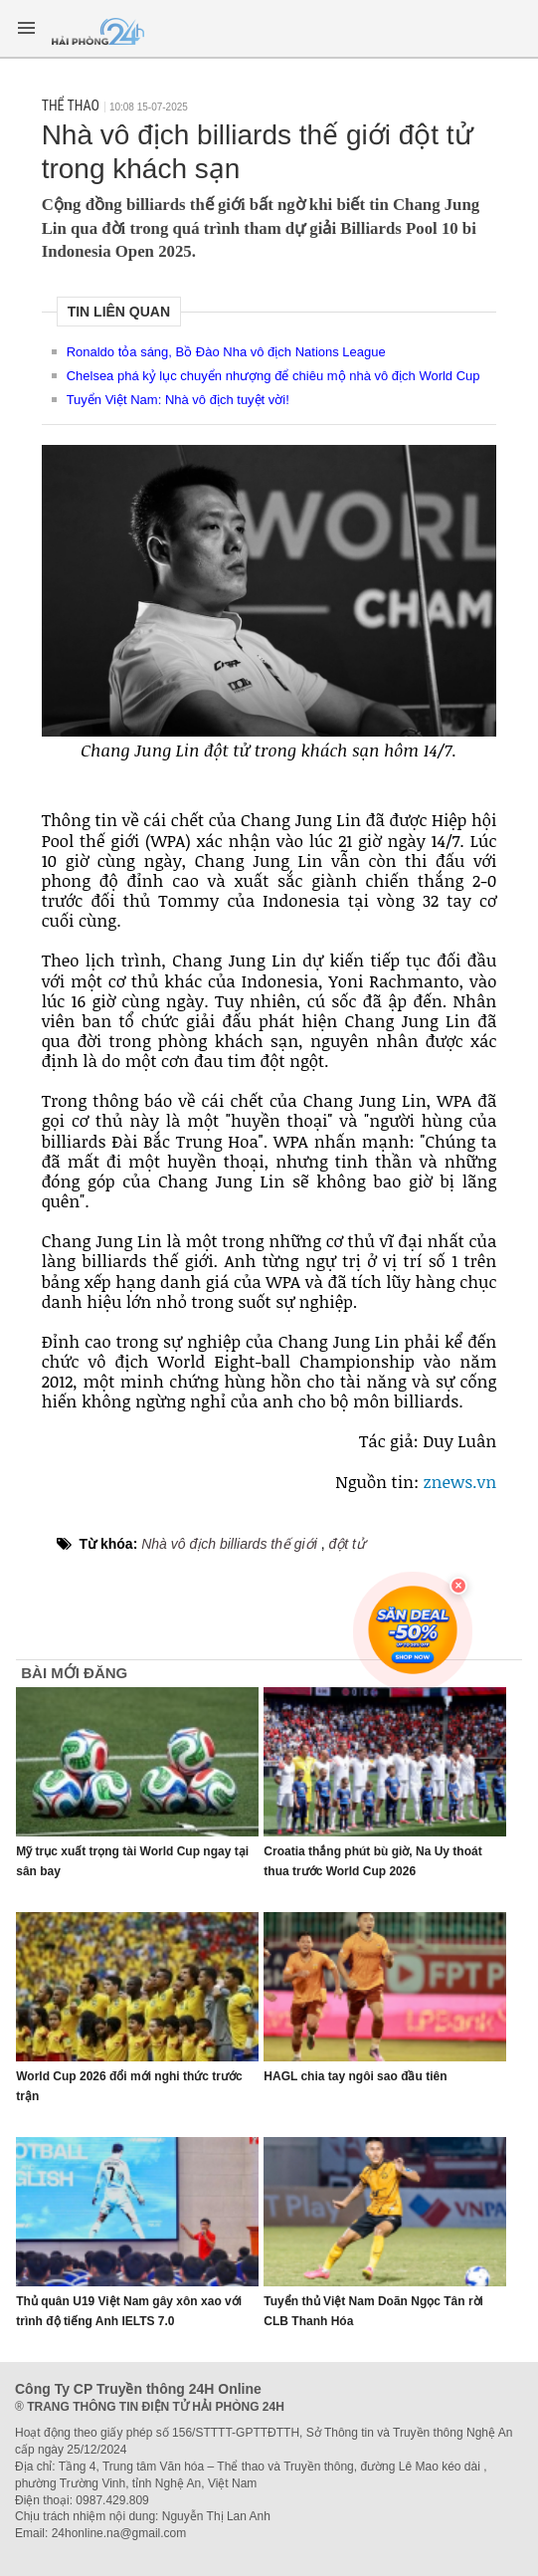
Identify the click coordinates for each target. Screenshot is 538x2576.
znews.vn (457, 1481)
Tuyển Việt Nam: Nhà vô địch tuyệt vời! (178, 399)
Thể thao (70, 105)
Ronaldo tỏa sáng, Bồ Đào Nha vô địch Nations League (226, 351)
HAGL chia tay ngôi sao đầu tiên (355, 2076)
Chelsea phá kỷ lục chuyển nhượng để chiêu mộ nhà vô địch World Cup (273, 375)
